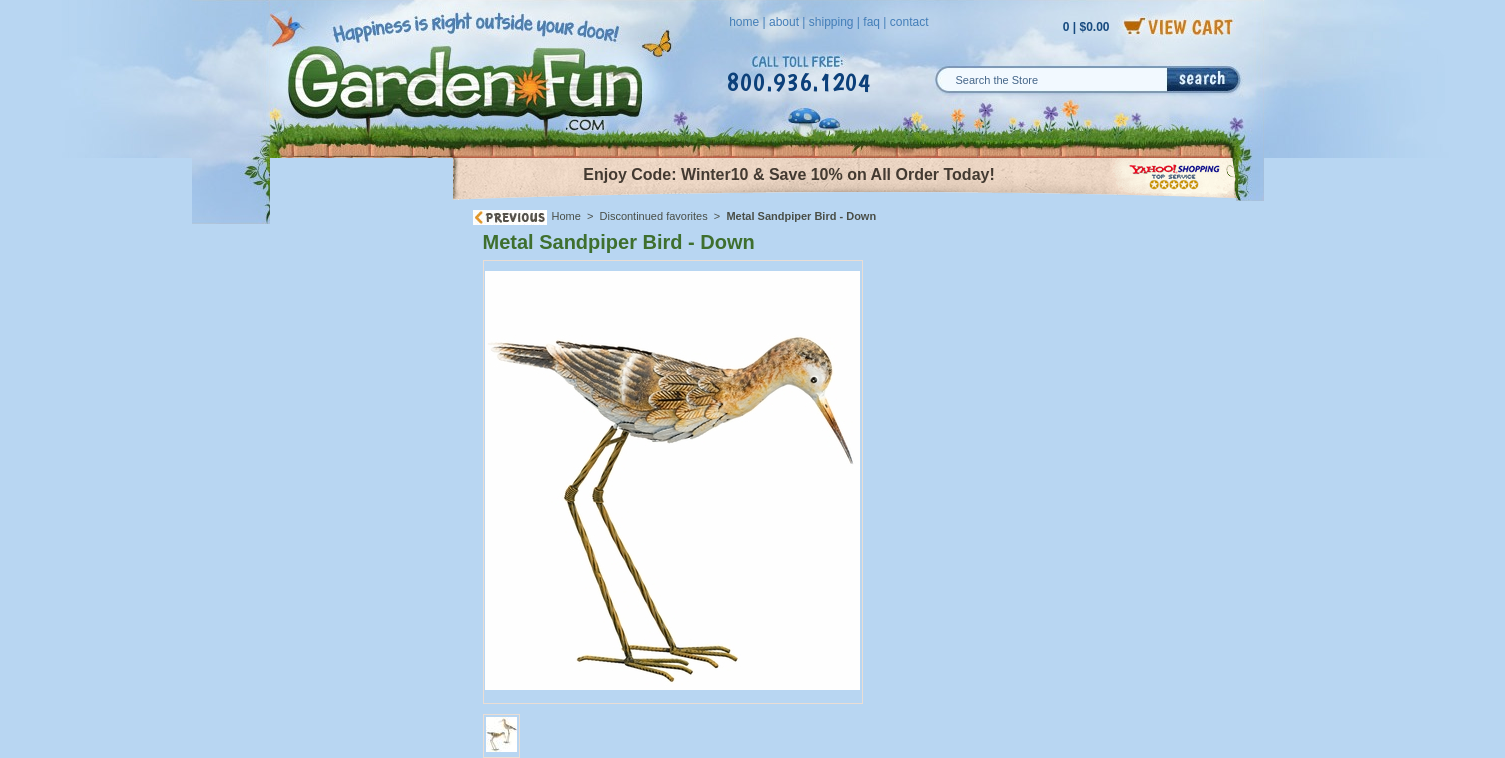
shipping (831, 22)
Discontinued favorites (654, 216)
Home (566, 216)
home (744, 22)
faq (871, 22)
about (784, 22)
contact (909, 22)
